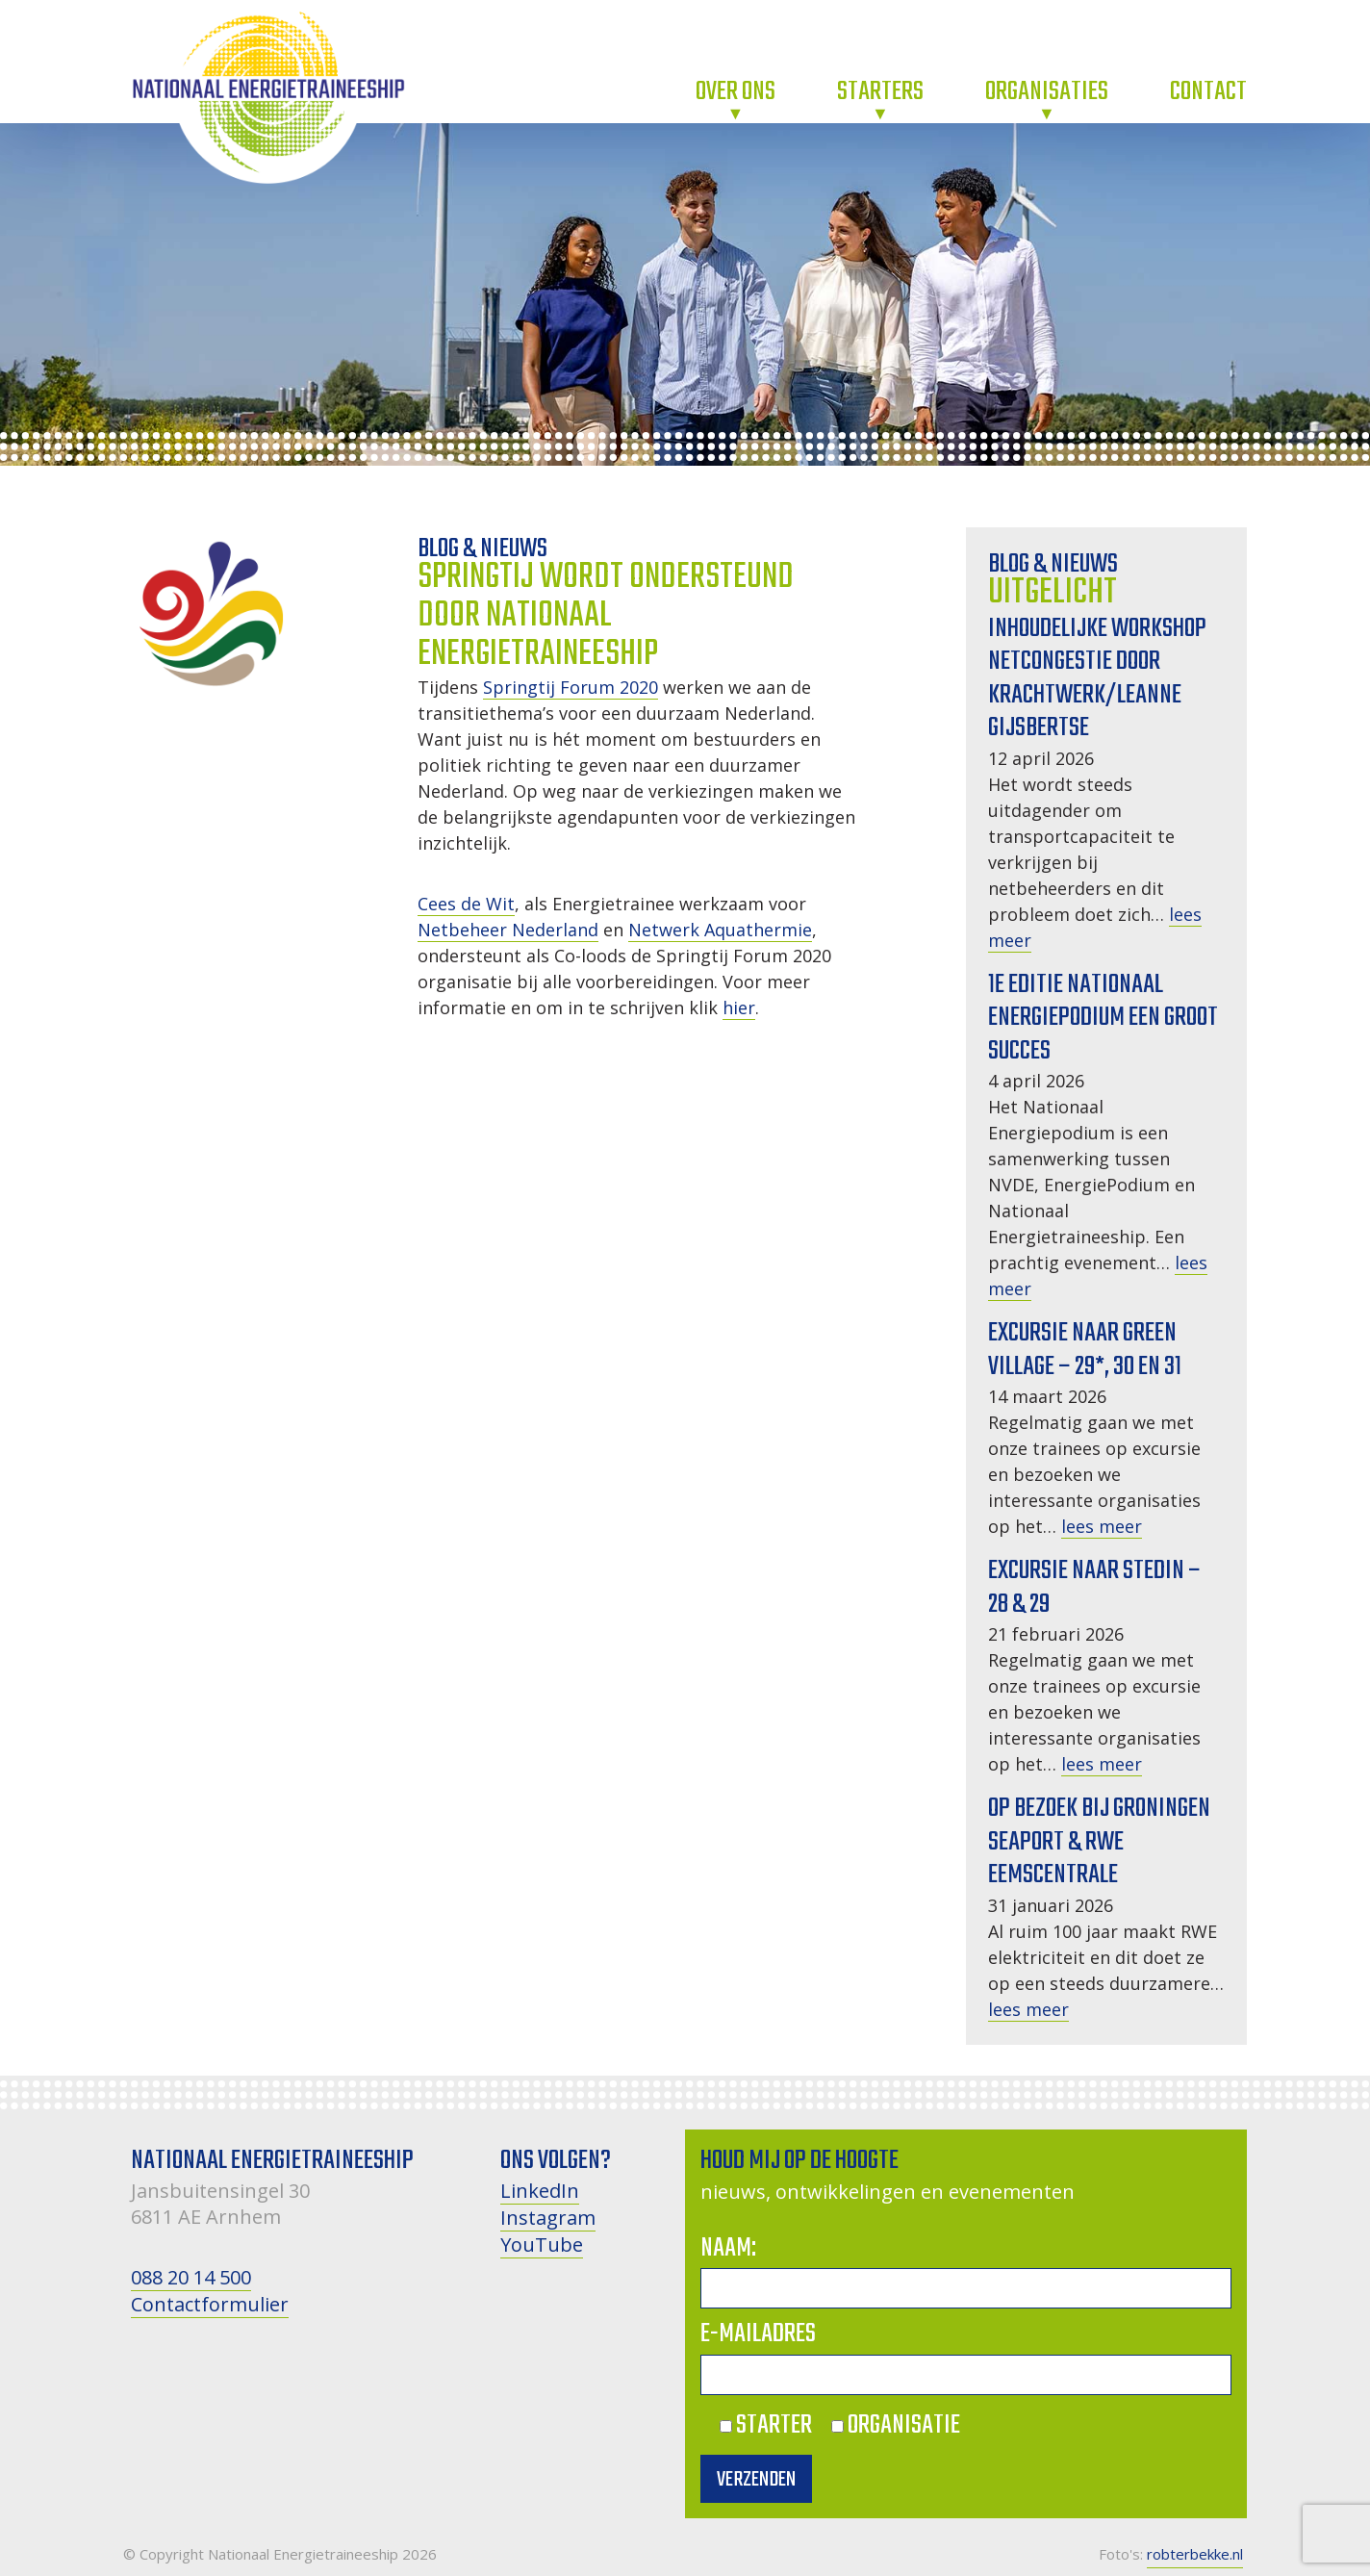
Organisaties (1046, 92)
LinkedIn (539, 2191)
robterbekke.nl (1195, 2553)
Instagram (548, 2218)
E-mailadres (758, 2334)
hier (739, 1007)
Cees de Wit (466, 903)
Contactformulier (210, 2304)
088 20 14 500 (191, 2277)
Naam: (728, 2248)
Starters (880, 92)
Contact (1208, 92)
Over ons (735, 92)
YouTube (541, 2244)
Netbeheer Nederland (508, 929)
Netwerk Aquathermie (720, 929)
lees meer (1101, 1526)
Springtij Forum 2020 (570, 687)
